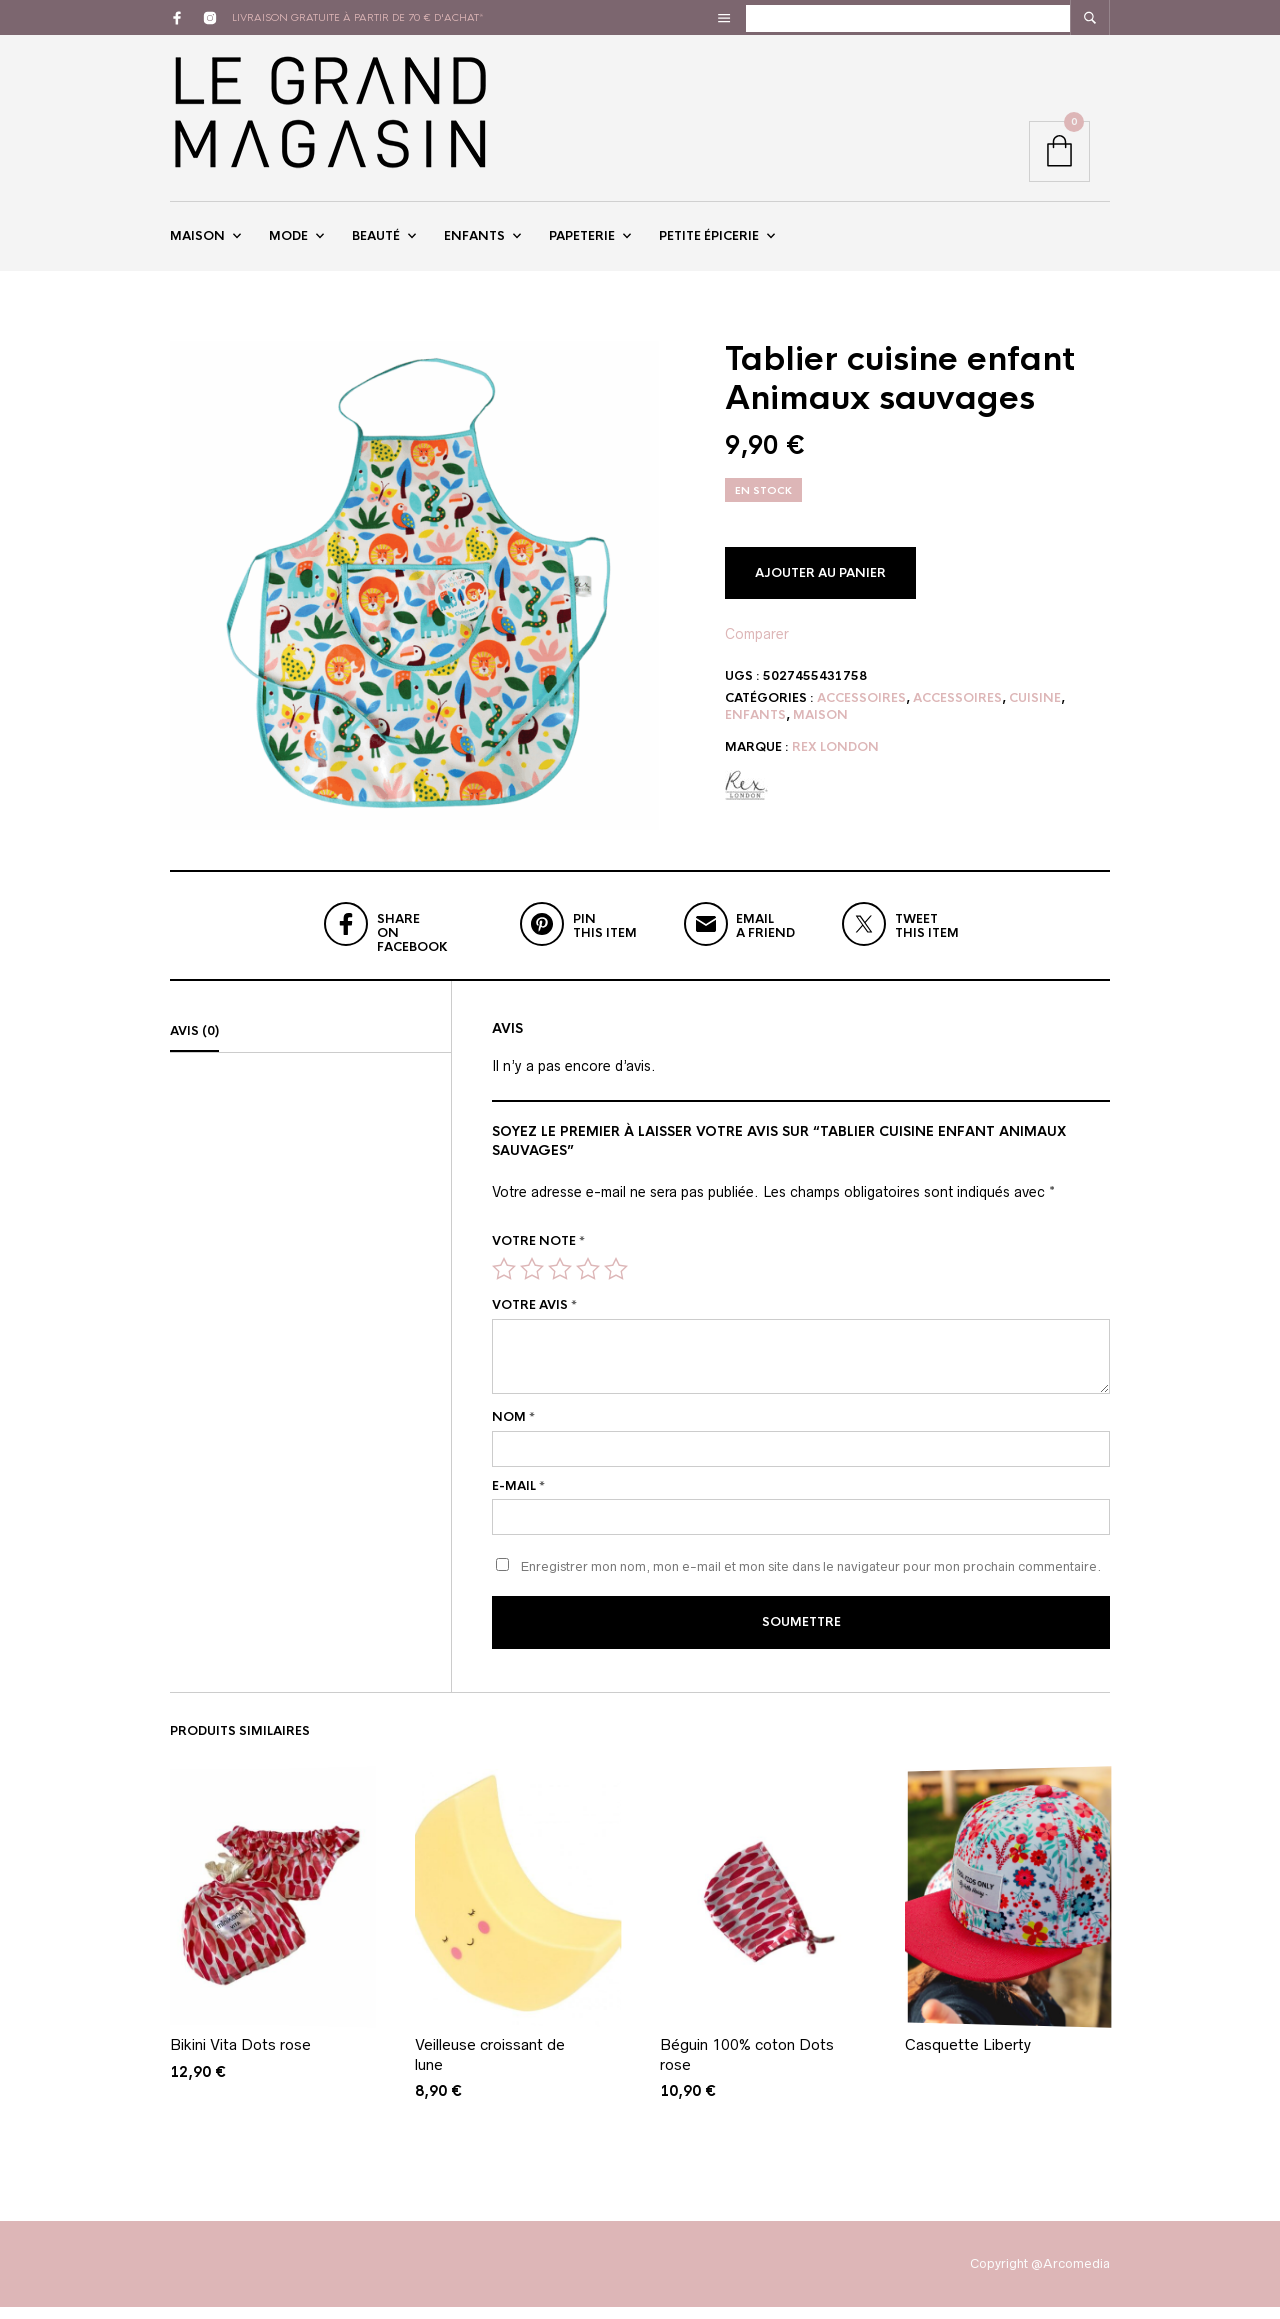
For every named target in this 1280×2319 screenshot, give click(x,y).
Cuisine (1035, 713)
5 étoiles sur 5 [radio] (616, 1283)
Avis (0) (194, 1046)
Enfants (474, 243)
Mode (288, 243)
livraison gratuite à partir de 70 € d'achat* (358, 17)
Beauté (376, 243)
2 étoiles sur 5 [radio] (532, 1283)
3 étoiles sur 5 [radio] (560, 1283)
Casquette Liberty (968, 2056)
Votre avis (534, 1320)
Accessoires (861, 713)
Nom (513, 1432)
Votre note (538, 1256)
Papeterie (582, 243)
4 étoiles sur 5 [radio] (588, 1283)
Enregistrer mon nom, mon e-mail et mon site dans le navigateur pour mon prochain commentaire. (811, 1581)
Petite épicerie (709, 243)
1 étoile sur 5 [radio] (504, 1283)
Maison (197, 243)
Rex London (835, 761)
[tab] (310, 1047)
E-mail (518, 1500)
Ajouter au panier (820, 587)
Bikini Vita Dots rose (240, 2056)
